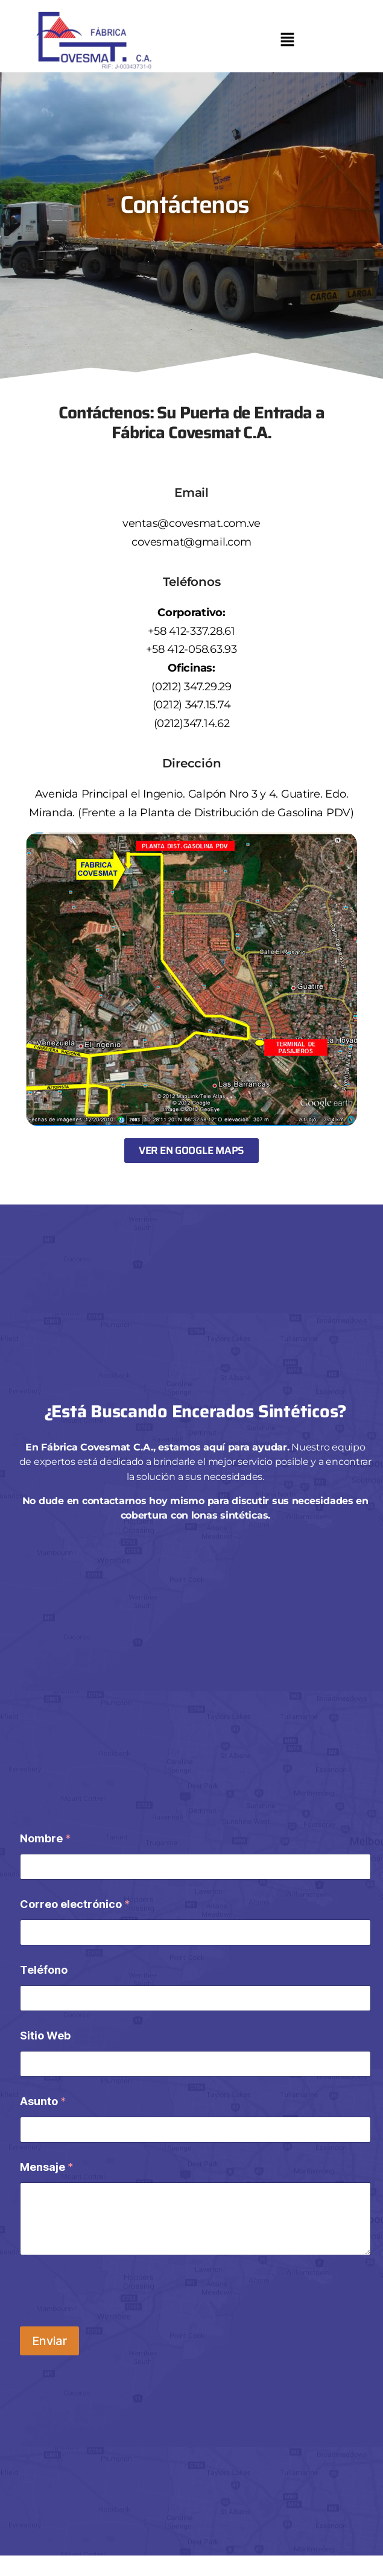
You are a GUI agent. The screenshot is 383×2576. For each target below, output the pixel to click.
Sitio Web (45, 2035)
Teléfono (44, 1969)
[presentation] (111, 2293)
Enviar (49, 2341)
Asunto (43, 2101)
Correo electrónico (75, 1904)
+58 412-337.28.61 (191, 631)
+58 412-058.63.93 (191, 649)
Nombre (45, 1838)
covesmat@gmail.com (191, 542)
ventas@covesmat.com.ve (191, 523)
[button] (287, 41)
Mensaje (46, 2167)
